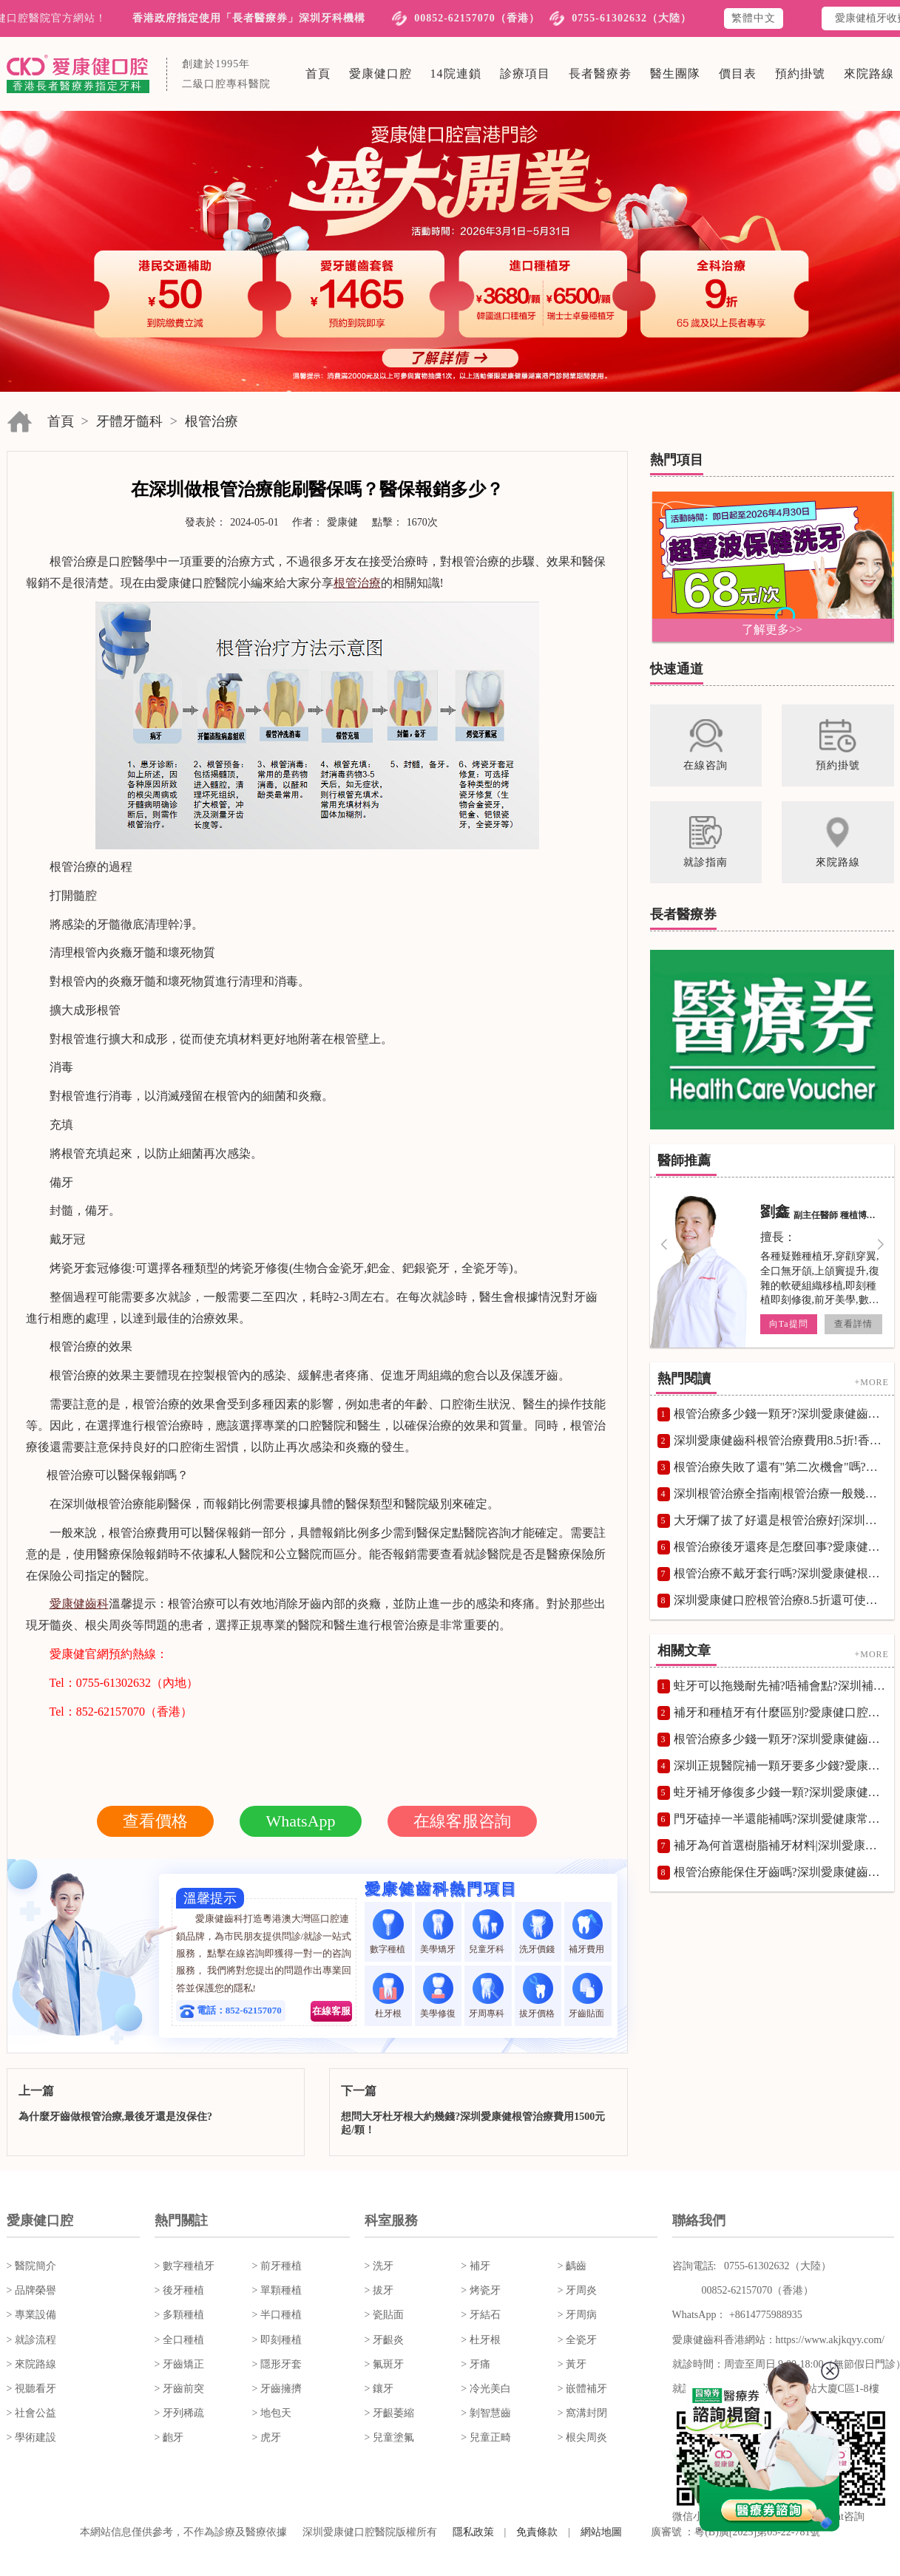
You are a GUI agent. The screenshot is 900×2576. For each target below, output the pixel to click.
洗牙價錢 (538, 1931)
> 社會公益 (31, 2413)
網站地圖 (601, 2532)
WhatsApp (300, 1821)
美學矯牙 (438, 1931)
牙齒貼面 (587, 1995)
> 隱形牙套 (277, 2364)
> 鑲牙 (379, 2388)
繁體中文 (753, 18)
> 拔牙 (379, 2290)
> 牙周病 (577, 2314)
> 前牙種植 (277, 2265)
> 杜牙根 (480, 2339)
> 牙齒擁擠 (277, 2388)
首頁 (318, 73)
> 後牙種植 (179, 2290)
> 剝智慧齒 (485, 2413)
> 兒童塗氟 (389, 2437)
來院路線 (869, 73)
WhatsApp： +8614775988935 (737, 2314)
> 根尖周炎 (582, 2437)
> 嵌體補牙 (582, 2388)
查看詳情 (852, 1324)
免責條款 (537, 2532)
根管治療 (211, 421)
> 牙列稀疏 (179, 2413)
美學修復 (438, 1995)
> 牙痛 (475, 2364)
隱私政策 (473, 2532)
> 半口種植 (277, 2314)
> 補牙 (475, 2265)
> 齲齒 (572, 2265)
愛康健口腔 (380, 73)
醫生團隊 (675, 73)
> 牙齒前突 (179, 2388)
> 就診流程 (31, 2339)
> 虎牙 (266, 2437)
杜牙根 (388, 1995)
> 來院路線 (31, 2364)
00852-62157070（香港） (477, 18)
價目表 (738, 73)
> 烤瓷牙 (480, 2290)
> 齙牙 (169, 2437)
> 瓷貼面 (384, 2314)
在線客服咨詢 (462, 1821)
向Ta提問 (788, 1324)
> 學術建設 (31, 2437)
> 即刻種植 (277, 2339)
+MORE (871, 1382)
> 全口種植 (179, 2339)
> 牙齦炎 (384, 2339)
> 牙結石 (480, 2314)
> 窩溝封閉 (582, 2413)
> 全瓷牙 (577, 2339)
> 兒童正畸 (485, 2437)
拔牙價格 (538, 1995)
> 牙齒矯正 (179, 2364)
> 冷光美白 (485, 2388)
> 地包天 (271, 2413)
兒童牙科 (488, 1931)
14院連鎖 (455, 73)
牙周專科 (488, 1995)
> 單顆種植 (277, 2290)
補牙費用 (587, 1931)
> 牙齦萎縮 (389, 2413)
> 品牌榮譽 (31, 2290)
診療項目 (525, 73)
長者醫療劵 (600, 73)
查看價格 (155, 1821)
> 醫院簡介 (31, 2265)
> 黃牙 (572, 2364)
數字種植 (388, 1931)
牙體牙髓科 (129, 421)
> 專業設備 (31, 2314)
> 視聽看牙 (31, 2388)
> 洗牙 (379, 2265)
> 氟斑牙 (384, 2364)
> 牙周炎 (577, 2290)
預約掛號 (800, 73)
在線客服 (331, 2010)
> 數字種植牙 (184, 2265)
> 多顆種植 (179, 2314)
